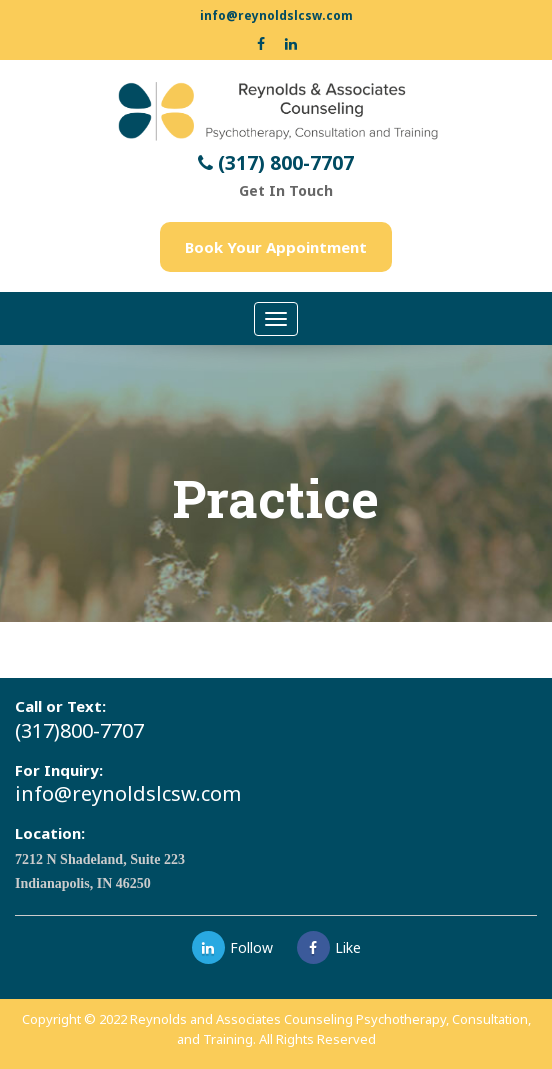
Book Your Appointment (276, 247)
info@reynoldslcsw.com (276, 15)
